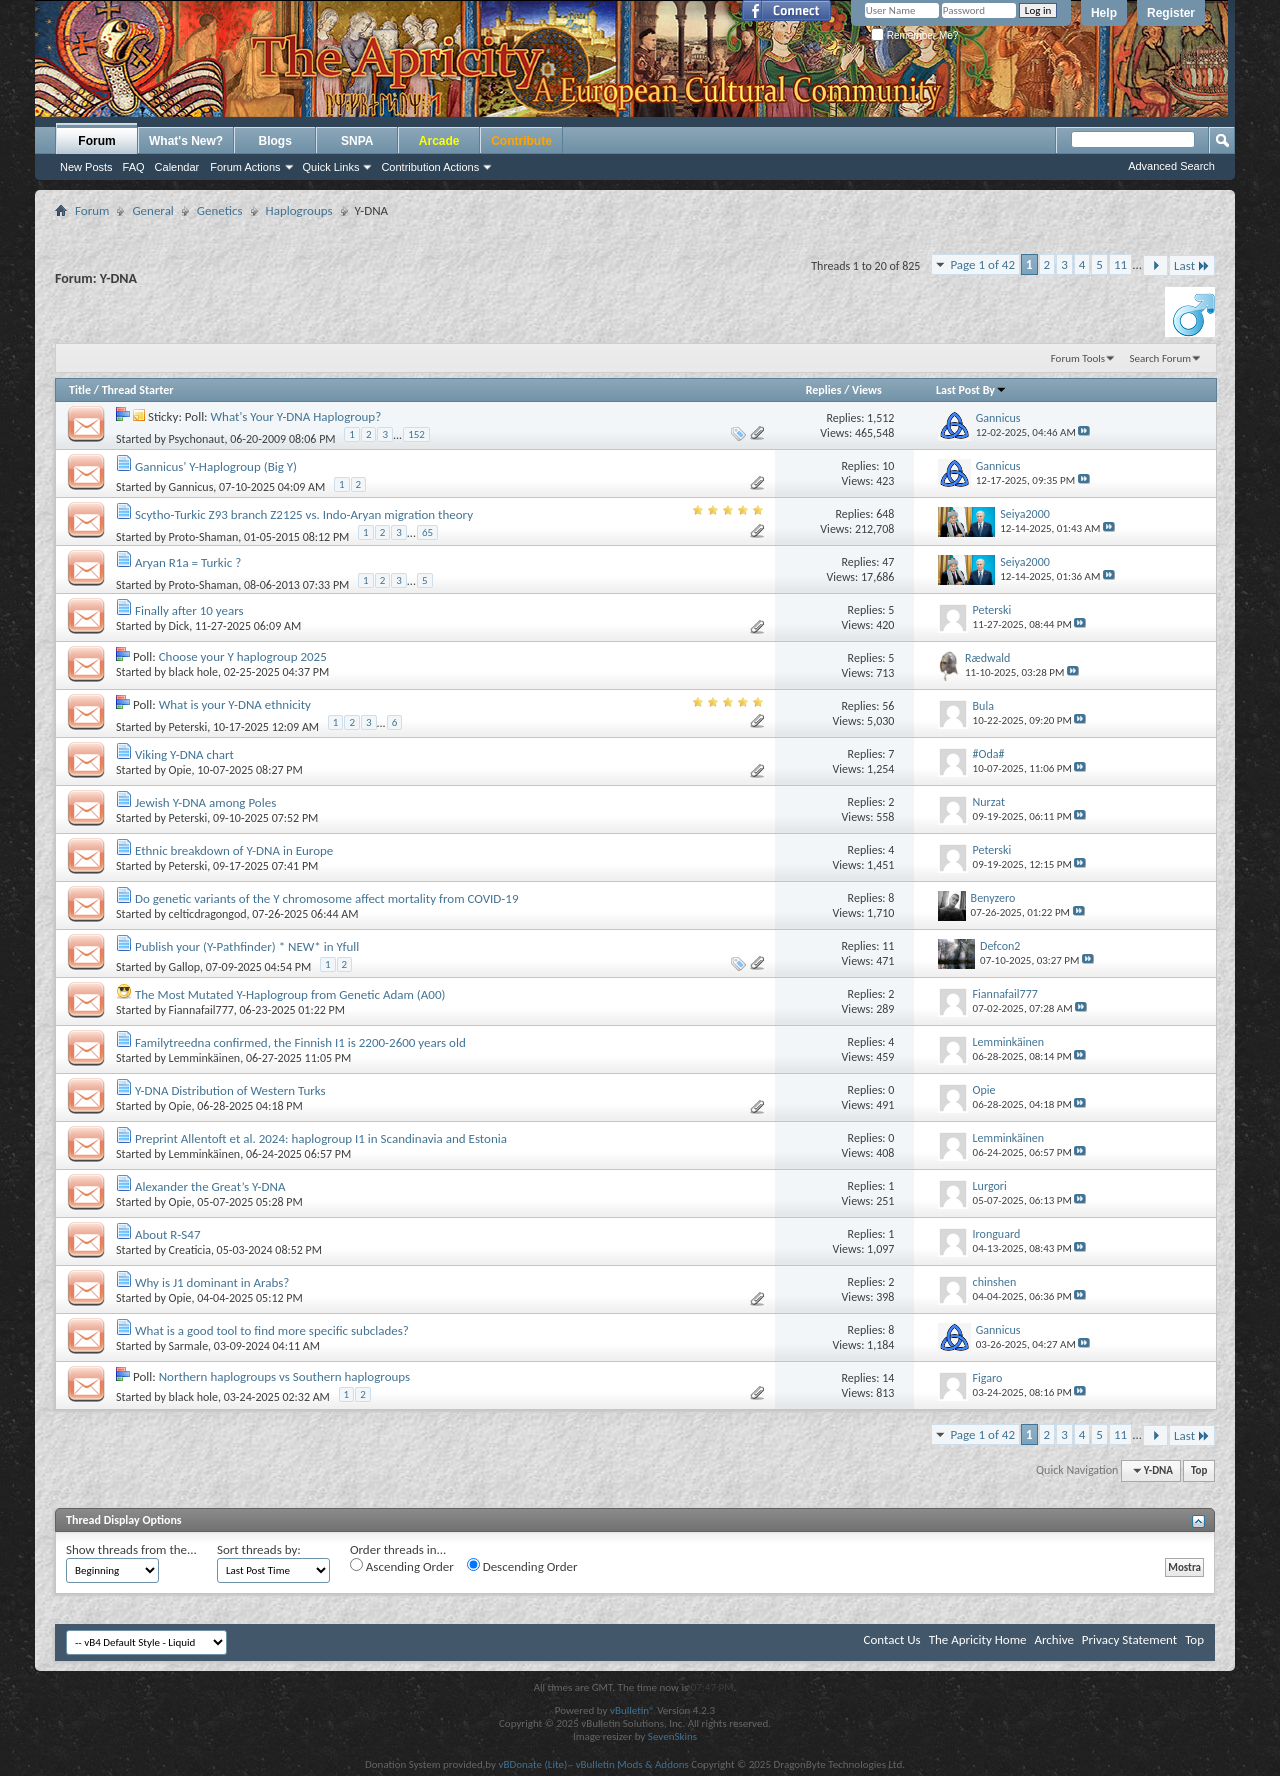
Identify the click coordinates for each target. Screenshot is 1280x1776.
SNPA (357, 141)
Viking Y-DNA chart (184, 754)
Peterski (188, 727)
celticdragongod (208, 914)
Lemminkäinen (205, 1058)
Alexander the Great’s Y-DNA (210, 1186)
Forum (96, 141)
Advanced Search (1171, 166)
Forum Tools (1078, 358)
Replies (824, 390)
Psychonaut (197, 439)
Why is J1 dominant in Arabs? (212, 1282)
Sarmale (189, 1346)
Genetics (220, 210)
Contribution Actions (430, 167)
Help (1104, 13)
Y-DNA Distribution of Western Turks (230, 1090)
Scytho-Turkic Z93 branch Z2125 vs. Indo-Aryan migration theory (304, 514)
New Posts (86, 167)
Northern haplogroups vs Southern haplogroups (285, 1376)
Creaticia (190, 1250)
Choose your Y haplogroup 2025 (243, 656)
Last (1192, 265)
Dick (179, 626)
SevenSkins (672, 1736)
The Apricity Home (978, 1639)
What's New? (186, 141)
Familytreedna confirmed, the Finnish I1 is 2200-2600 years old (300, 1042)
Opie (180, 770)
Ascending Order (402, 1566)
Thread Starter (138, 390)
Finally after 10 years (189, 610)
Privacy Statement (1129, 1639)
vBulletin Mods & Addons (632, 1764)
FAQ (134, 167)
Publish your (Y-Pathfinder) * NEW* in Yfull (247, 946)
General (152, 210)
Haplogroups (299, 210)
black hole (193, 672)
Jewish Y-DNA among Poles (205, 802)
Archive (1053, 1639)
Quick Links (331, 167)
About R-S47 (168, 1234)
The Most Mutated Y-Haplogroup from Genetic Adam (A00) (290, 994)
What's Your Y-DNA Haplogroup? (296, 416)
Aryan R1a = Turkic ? (188, 562)
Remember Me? (914, 35)
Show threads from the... (131, 1549)
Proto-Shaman (204, 537)
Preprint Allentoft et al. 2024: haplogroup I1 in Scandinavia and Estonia (321, 1138)
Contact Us (892, 1639)
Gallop (184, 967)
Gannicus (191, 487)
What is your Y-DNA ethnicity (235, 704)
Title (80, 390)
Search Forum (1161, 358)
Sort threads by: (259, 1549)
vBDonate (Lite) (532, 1764)
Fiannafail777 (201, 1010)
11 (1120, 264)
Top (1199, 1470)
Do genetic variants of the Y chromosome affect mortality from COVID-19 (327, 898)
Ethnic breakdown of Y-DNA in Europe (234, 850)
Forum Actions (245, 167)
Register (1171, 13)
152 (416, 434)
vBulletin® (632, 1710)
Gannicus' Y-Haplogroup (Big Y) (216, 466)
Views (867, 390)
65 (427, 532)
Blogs (275, 141)
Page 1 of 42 (982, 264)
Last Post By (971, 390)
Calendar (177, 167)
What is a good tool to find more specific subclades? (272, 1330)
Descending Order (522, 1566)
